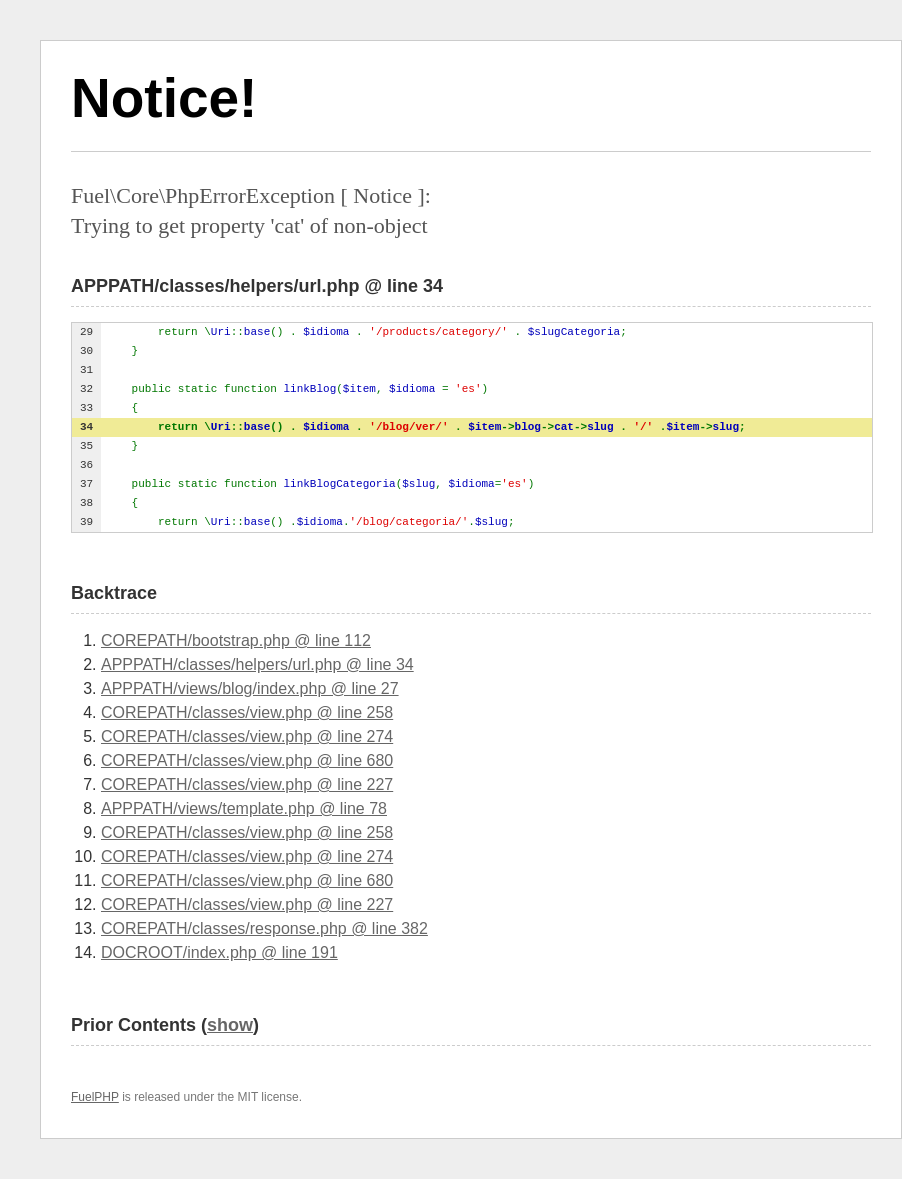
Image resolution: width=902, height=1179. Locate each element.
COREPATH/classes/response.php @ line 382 (264, 928)
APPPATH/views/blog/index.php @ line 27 (250, 688)
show (230, 1025)
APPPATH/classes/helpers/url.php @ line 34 (257, 664)
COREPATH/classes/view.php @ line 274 (247, 736)
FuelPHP (95, 1097)
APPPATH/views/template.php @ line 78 (244, 808)
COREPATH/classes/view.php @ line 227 (247, 784)
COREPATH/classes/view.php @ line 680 (247, 760)
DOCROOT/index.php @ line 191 (219, 952)
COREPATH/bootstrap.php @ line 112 (236, 640)
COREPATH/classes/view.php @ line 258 (247, 712)
